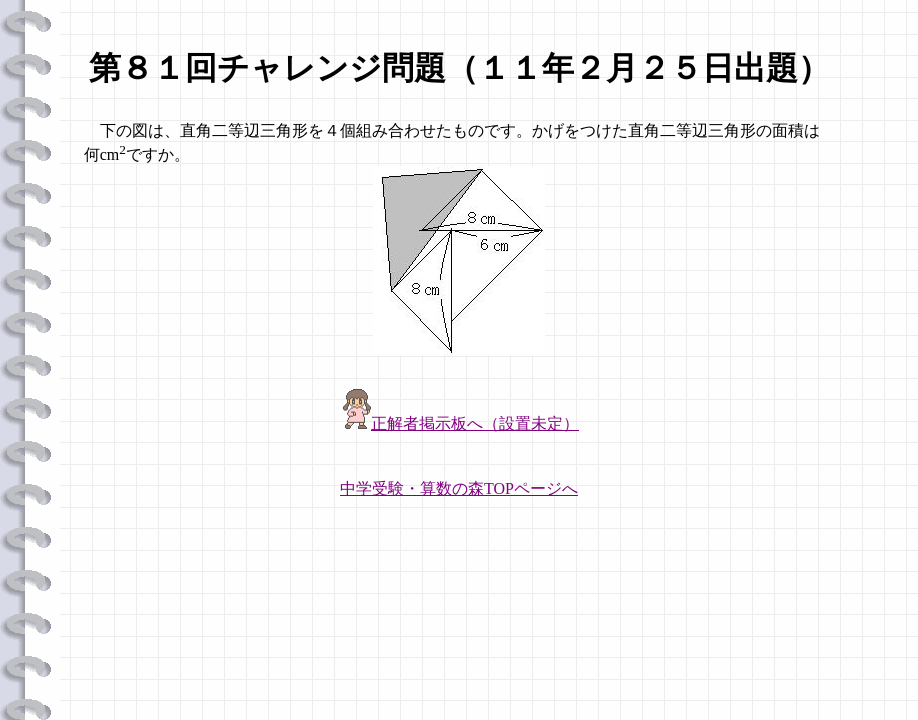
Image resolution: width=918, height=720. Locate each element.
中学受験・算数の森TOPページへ (459, 488)
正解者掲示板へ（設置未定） (475, 423)
